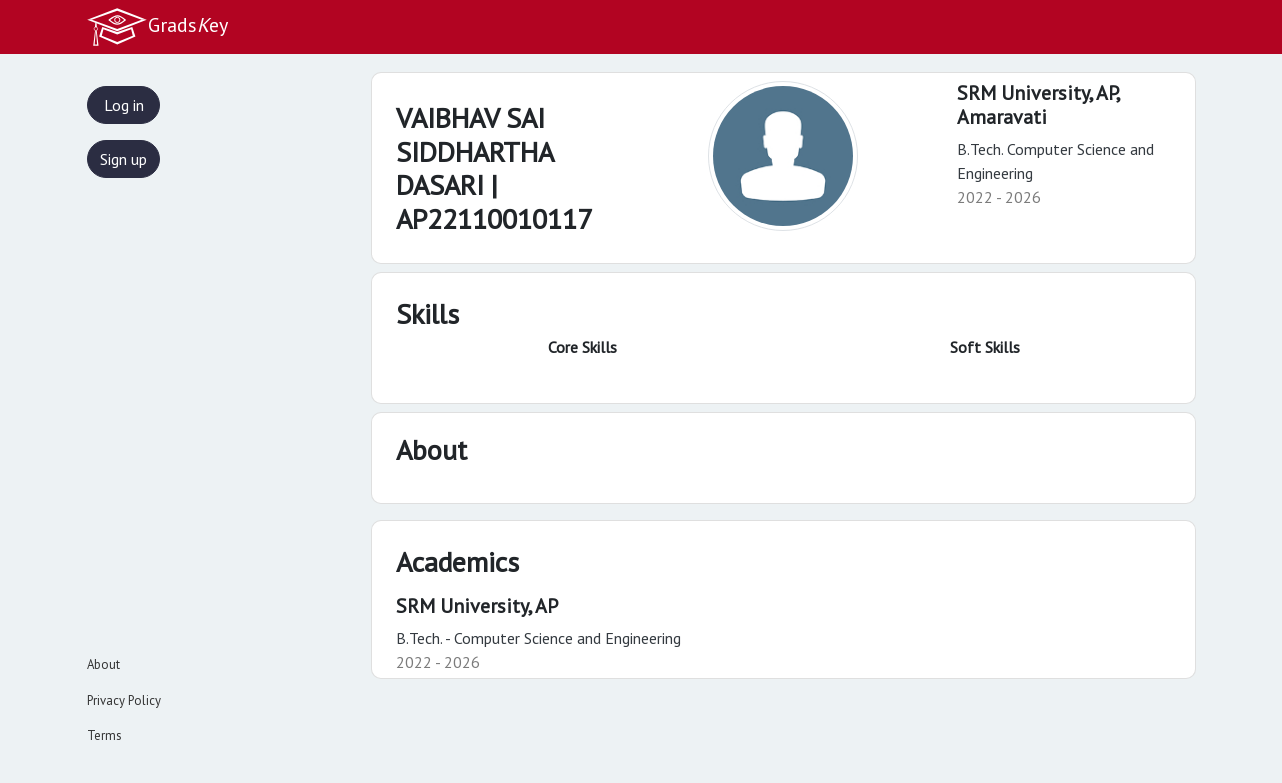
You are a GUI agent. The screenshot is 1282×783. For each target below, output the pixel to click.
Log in (124, 105)
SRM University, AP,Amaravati (1039, 105)
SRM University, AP (477, 606)
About (103, 664)
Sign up (123, 159)
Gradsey (157, 27)
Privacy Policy (124, 700)
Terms (104, 735)
